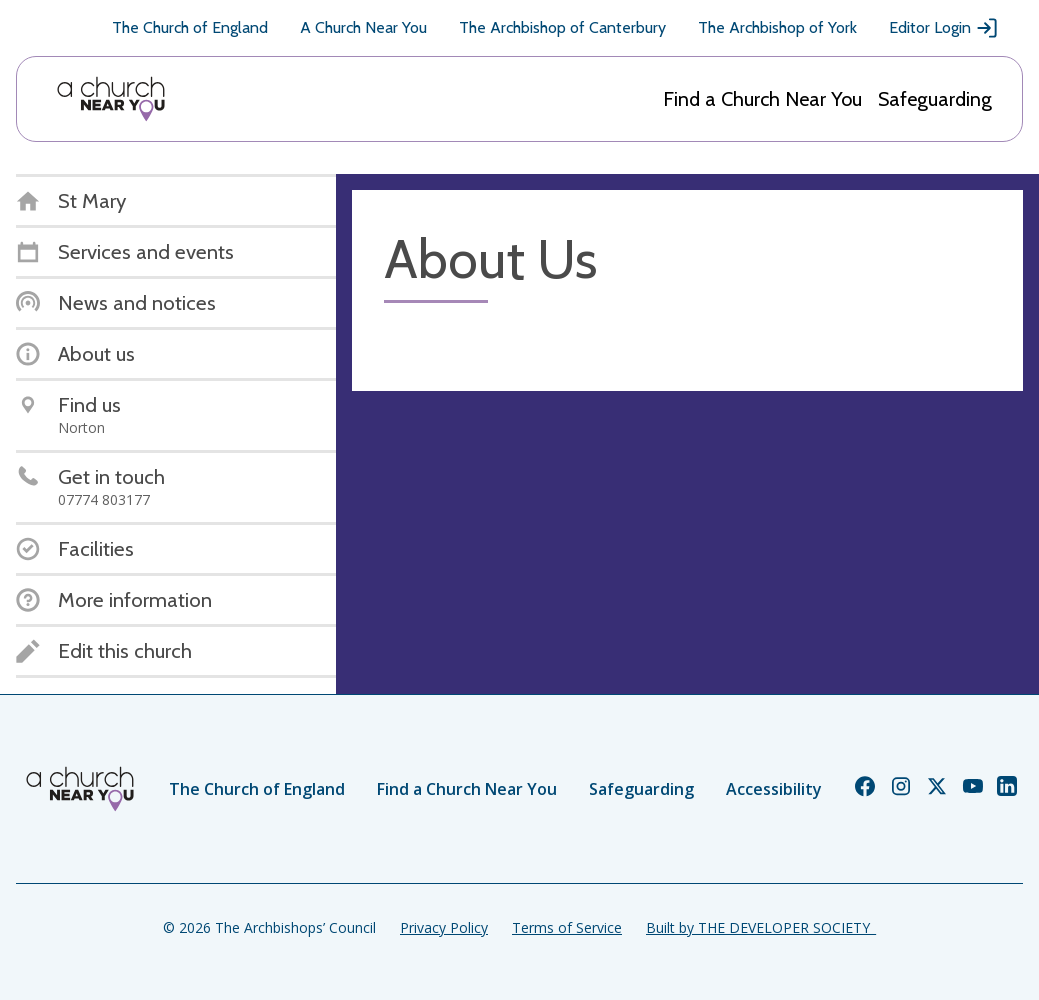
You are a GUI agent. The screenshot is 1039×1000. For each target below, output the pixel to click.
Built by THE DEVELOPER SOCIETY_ (761, 927)
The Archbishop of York (777, 27)
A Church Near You (363, 27)
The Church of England (190, 27)
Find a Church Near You (762, 99)
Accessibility (774, 789)
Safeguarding (935, 99)
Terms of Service (567, 927)
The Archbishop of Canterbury (562, 27)
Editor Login (944, 28)
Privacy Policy (444, 927)
